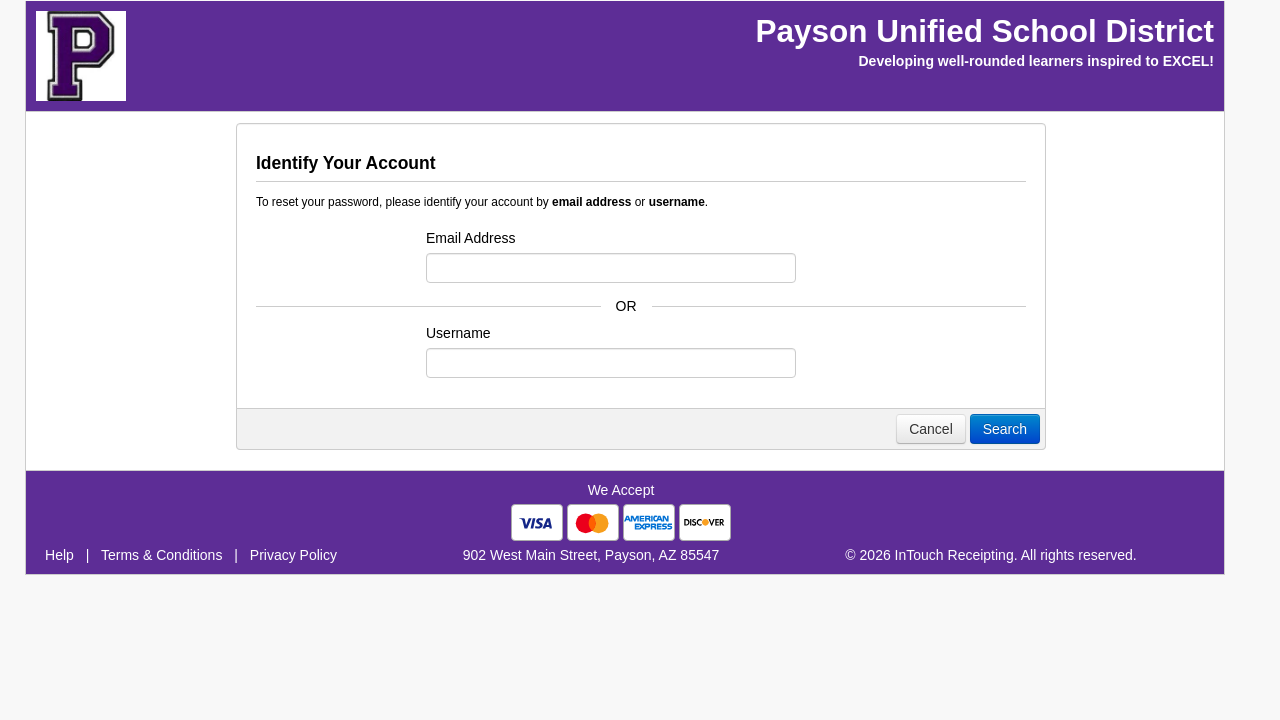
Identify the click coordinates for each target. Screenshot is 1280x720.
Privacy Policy (293, 555)
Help (59, 555)
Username (458, 333)
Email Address (470, 238)
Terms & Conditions (161, 555)
